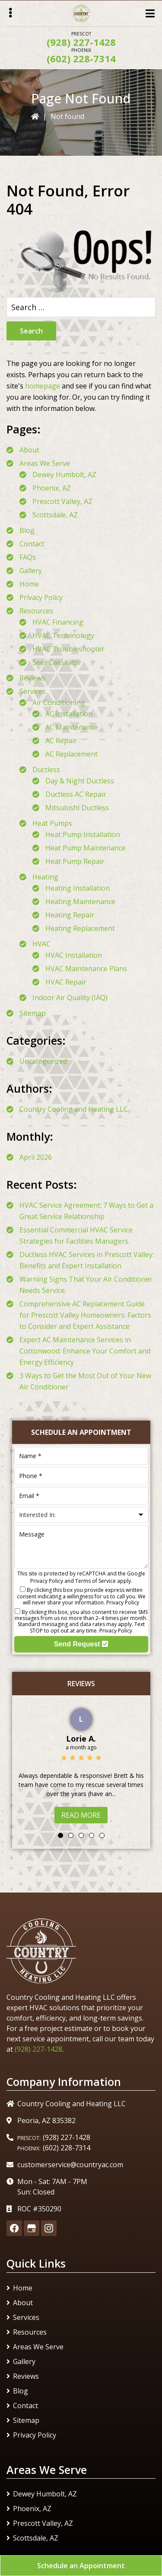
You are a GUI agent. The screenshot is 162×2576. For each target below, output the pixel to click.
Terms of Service (95, 1581)
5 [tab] (102, 1835)
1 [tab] (60, 1835)
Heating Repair (69, 915)
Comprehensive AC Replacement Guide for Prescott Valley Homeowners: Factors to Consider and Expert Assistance (85, 1315)
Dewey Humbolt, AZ (64, 474)
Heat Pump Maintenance (85, 848)
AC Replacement (71, 754)
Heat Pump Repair (75, 861)
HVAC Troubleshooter (68, 649)
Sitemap (32, 1013)
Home (29, 584)
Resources (36, 611)
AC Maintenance (71, 727)
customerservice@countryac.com (70, 2164)
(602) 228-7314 (81, 58)
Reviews (32, 678)
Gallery (30, 570)
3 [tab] (81, 1835)
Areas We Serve (44, 463)
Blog (27, 530)
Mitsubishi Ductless (77, 807)
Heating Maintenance (80, 901)
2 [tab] (70, 1835)
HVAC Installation (73, 955)
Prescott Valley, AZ (62, 501)
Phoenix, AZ (51, 488)
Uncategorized (43, 1061)
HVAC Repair (65, 982)
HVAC (41, 944)
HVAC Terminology (63, 635)
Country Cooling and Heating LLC (73, 1109)
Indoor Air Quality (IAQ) (70, 997)
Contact (31, 544)
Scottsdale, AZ (55, 515)
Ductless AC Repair (75, 794)
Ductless (46, 769)
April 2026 (35, 1157)
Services (32, 691)
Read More (81, 1815)
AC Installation (68, 714)
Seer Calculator (57, 662)
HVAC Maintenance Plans (86, 968)
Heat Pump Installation (82, 834)
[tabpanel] (81, 1763)
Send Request (81, 1644)
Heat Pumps (52, 823)
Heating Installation (77, 888)
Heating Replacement (80, 928)
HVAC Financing (57, 622)
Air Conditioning (58, 702)
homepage (42, 386)
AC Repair (61, 740)
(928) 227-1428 (81, 41)
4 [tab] (91, 1835)
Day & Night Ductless (79, 781)
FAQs (27, 557)
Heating (45, 877)
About (29, 450)
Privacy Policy (41, 597)
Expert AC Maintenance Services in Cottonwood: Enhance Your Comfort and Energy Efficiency (84, 1351)
